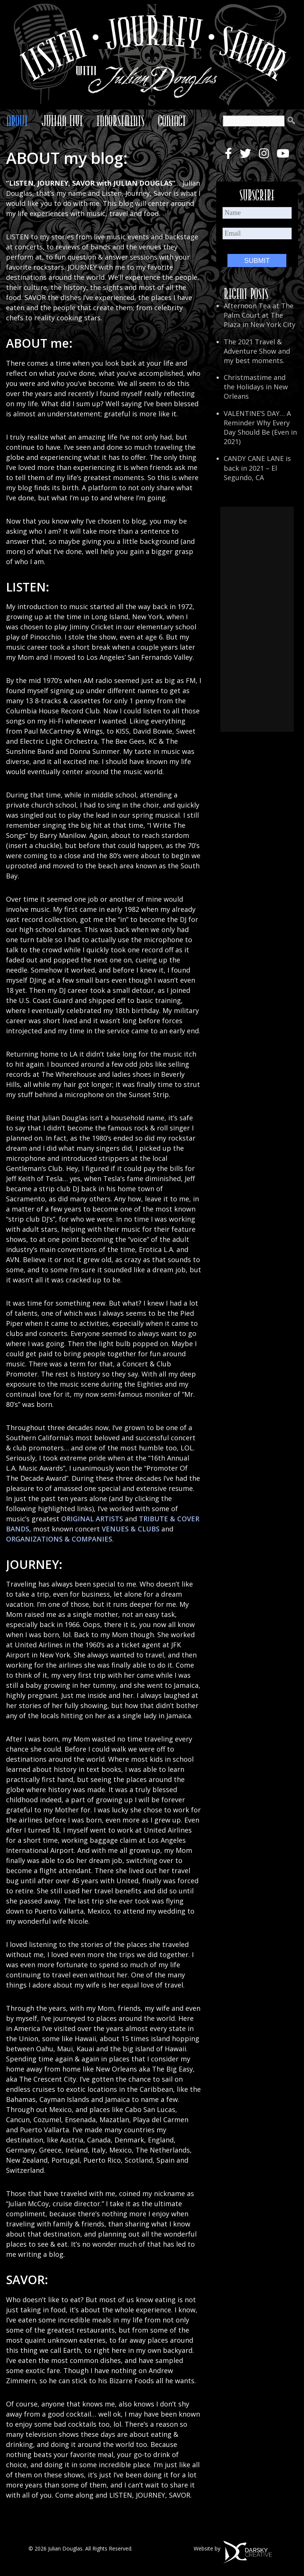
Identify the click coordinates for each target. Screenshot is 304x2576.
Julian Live (62, 120)
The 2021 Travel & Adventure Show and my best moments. (257, 351)
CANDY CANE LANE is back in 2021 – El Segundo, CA (257, 468)
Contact (172, 120)
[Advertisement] (257, 619)
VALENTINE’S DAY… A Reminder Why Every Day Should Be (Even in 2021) (260, 427)
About (17, 120)
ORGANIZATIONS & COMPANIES (59, 1538)
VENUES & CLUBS (131, 1528)
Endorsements (120, 120)
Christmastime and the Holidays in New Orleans (256, 387)
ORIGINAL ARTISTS (92, 1518)
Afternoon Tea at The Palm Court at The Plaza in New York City (259, 315)
